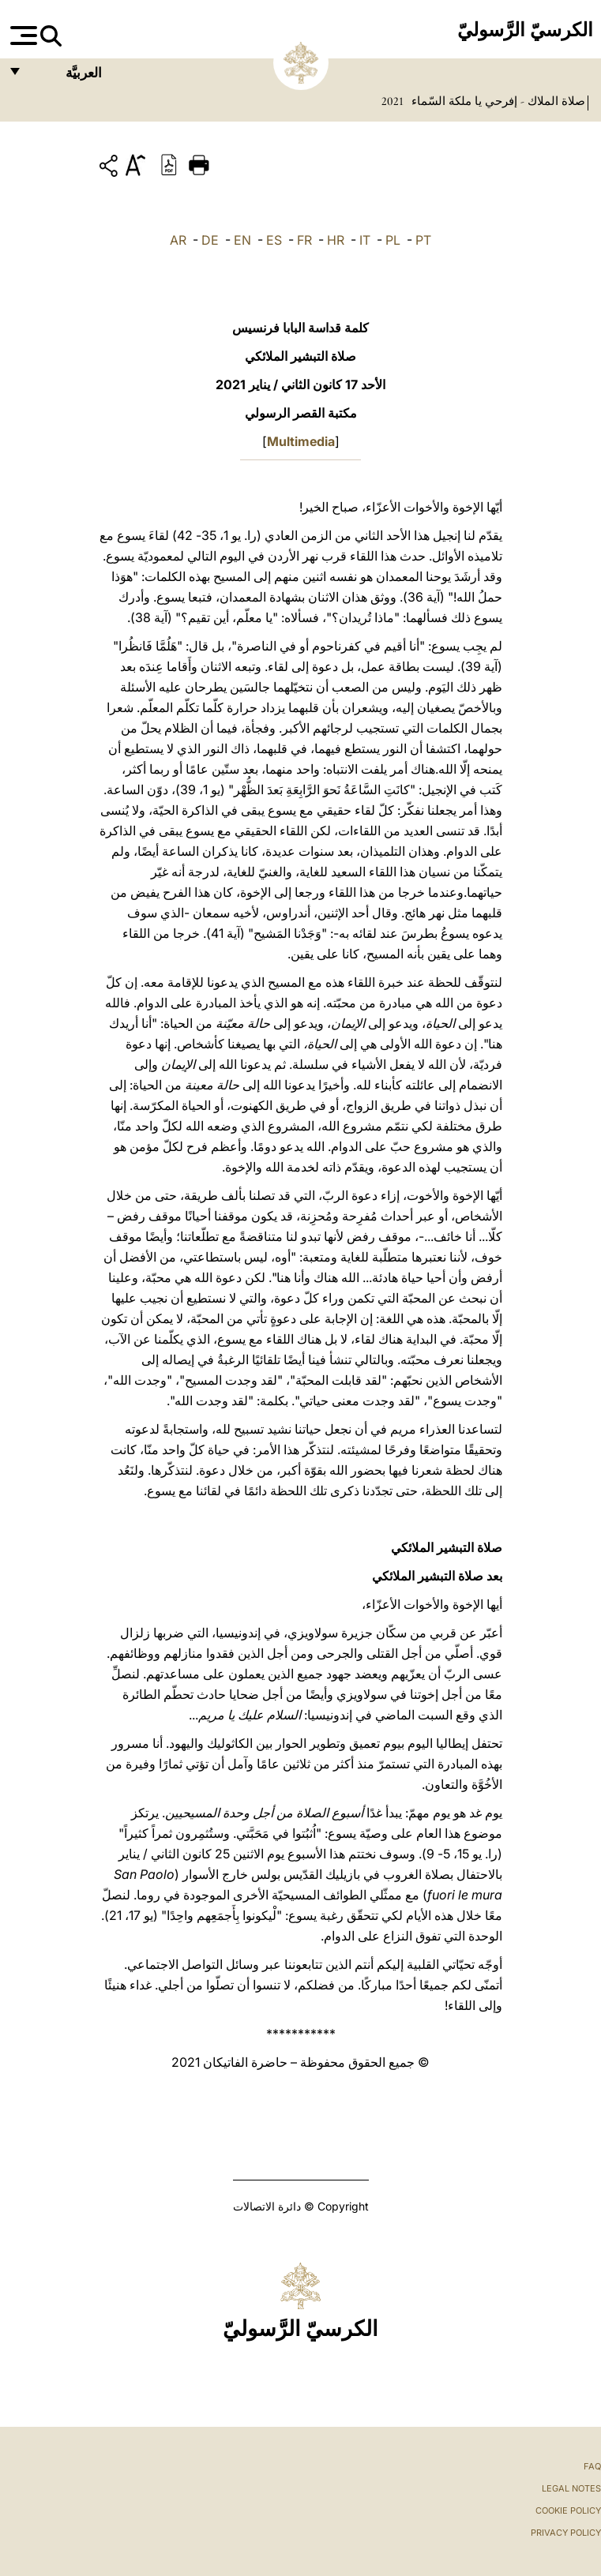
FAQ (592, 2466)
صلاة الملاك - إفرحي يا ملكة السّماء (496, 101)
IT (364, 240)
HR (335, 240)
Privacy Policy (566, 2532)
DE (210, 240)
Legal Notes (571, 2488)
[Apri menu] (21, 35)
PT (423, 240)
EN (242, 240)
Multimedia (301, 441)
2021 (392, 101)
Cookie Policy (568, 2510)
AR (178, 240)
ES (274, 240)
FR (304, 240)
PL (392, 240)
